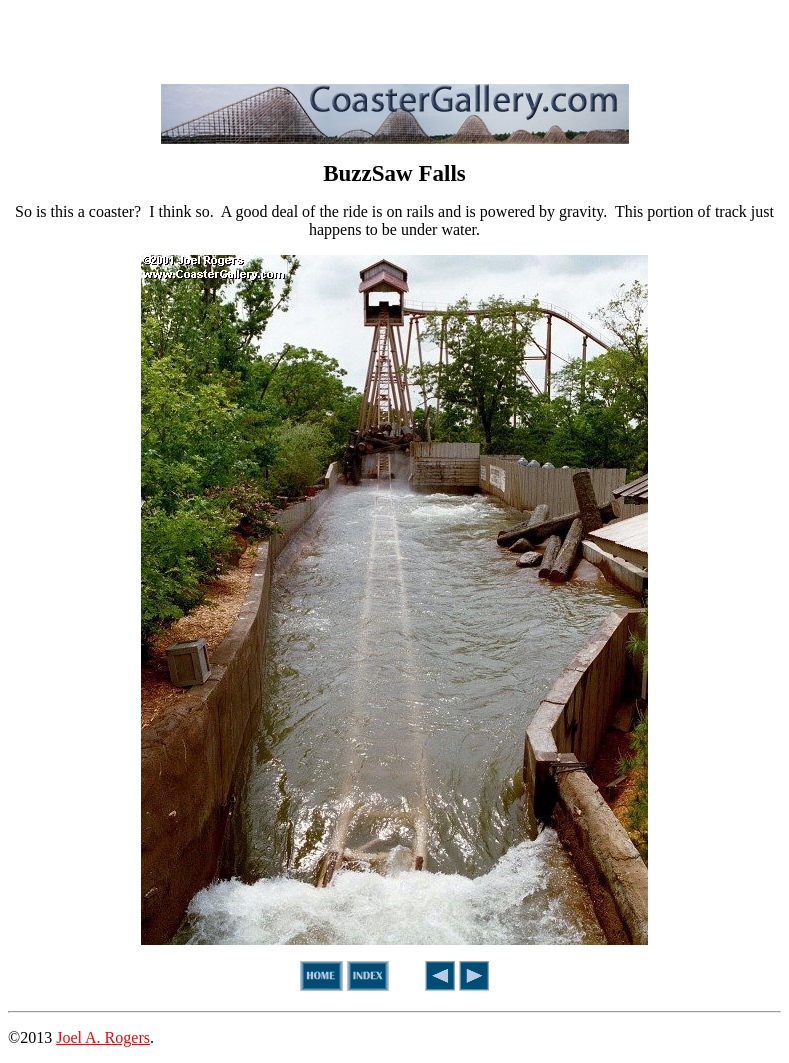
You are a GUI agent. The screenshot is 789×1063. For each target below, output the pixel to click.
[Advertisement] (395, 38)
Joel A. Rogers (103, 1037)
